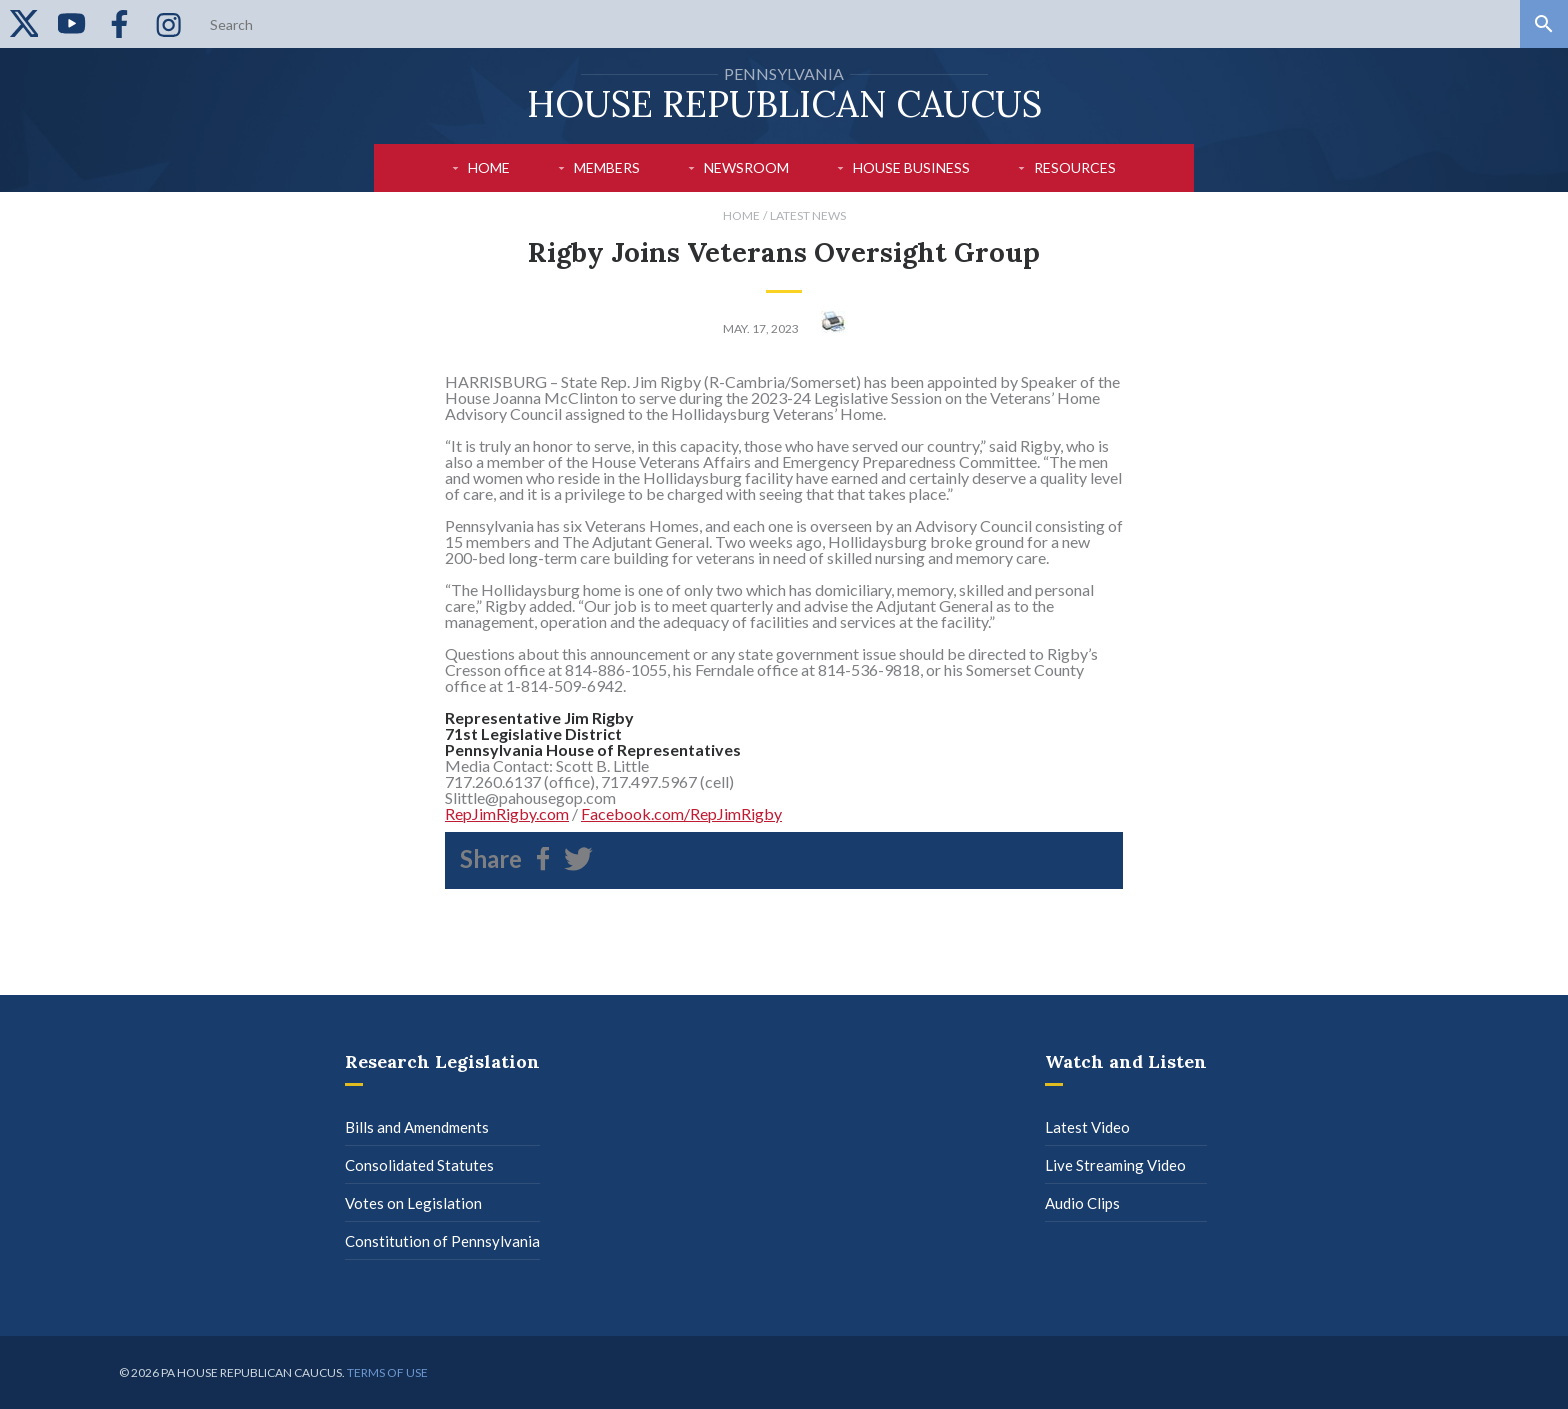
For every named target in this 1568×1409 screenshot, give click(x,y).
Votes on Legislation (413, 1203)
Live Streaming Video (1115, 1165)
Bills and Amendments (417, 1127)
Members (607, 167)
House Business (911, 167)
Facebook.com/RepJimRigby (681, 813)
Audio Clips (1082, 1203)
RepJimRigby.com (507, 813)
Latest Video (1087, 1127)
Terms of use (387, 1372)
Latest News (808, 215)
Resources (1075, 167)
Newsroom (746, 167)
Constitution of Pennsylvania (442, 1241)
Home (489, 167)
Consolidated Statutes (419, 1165)
